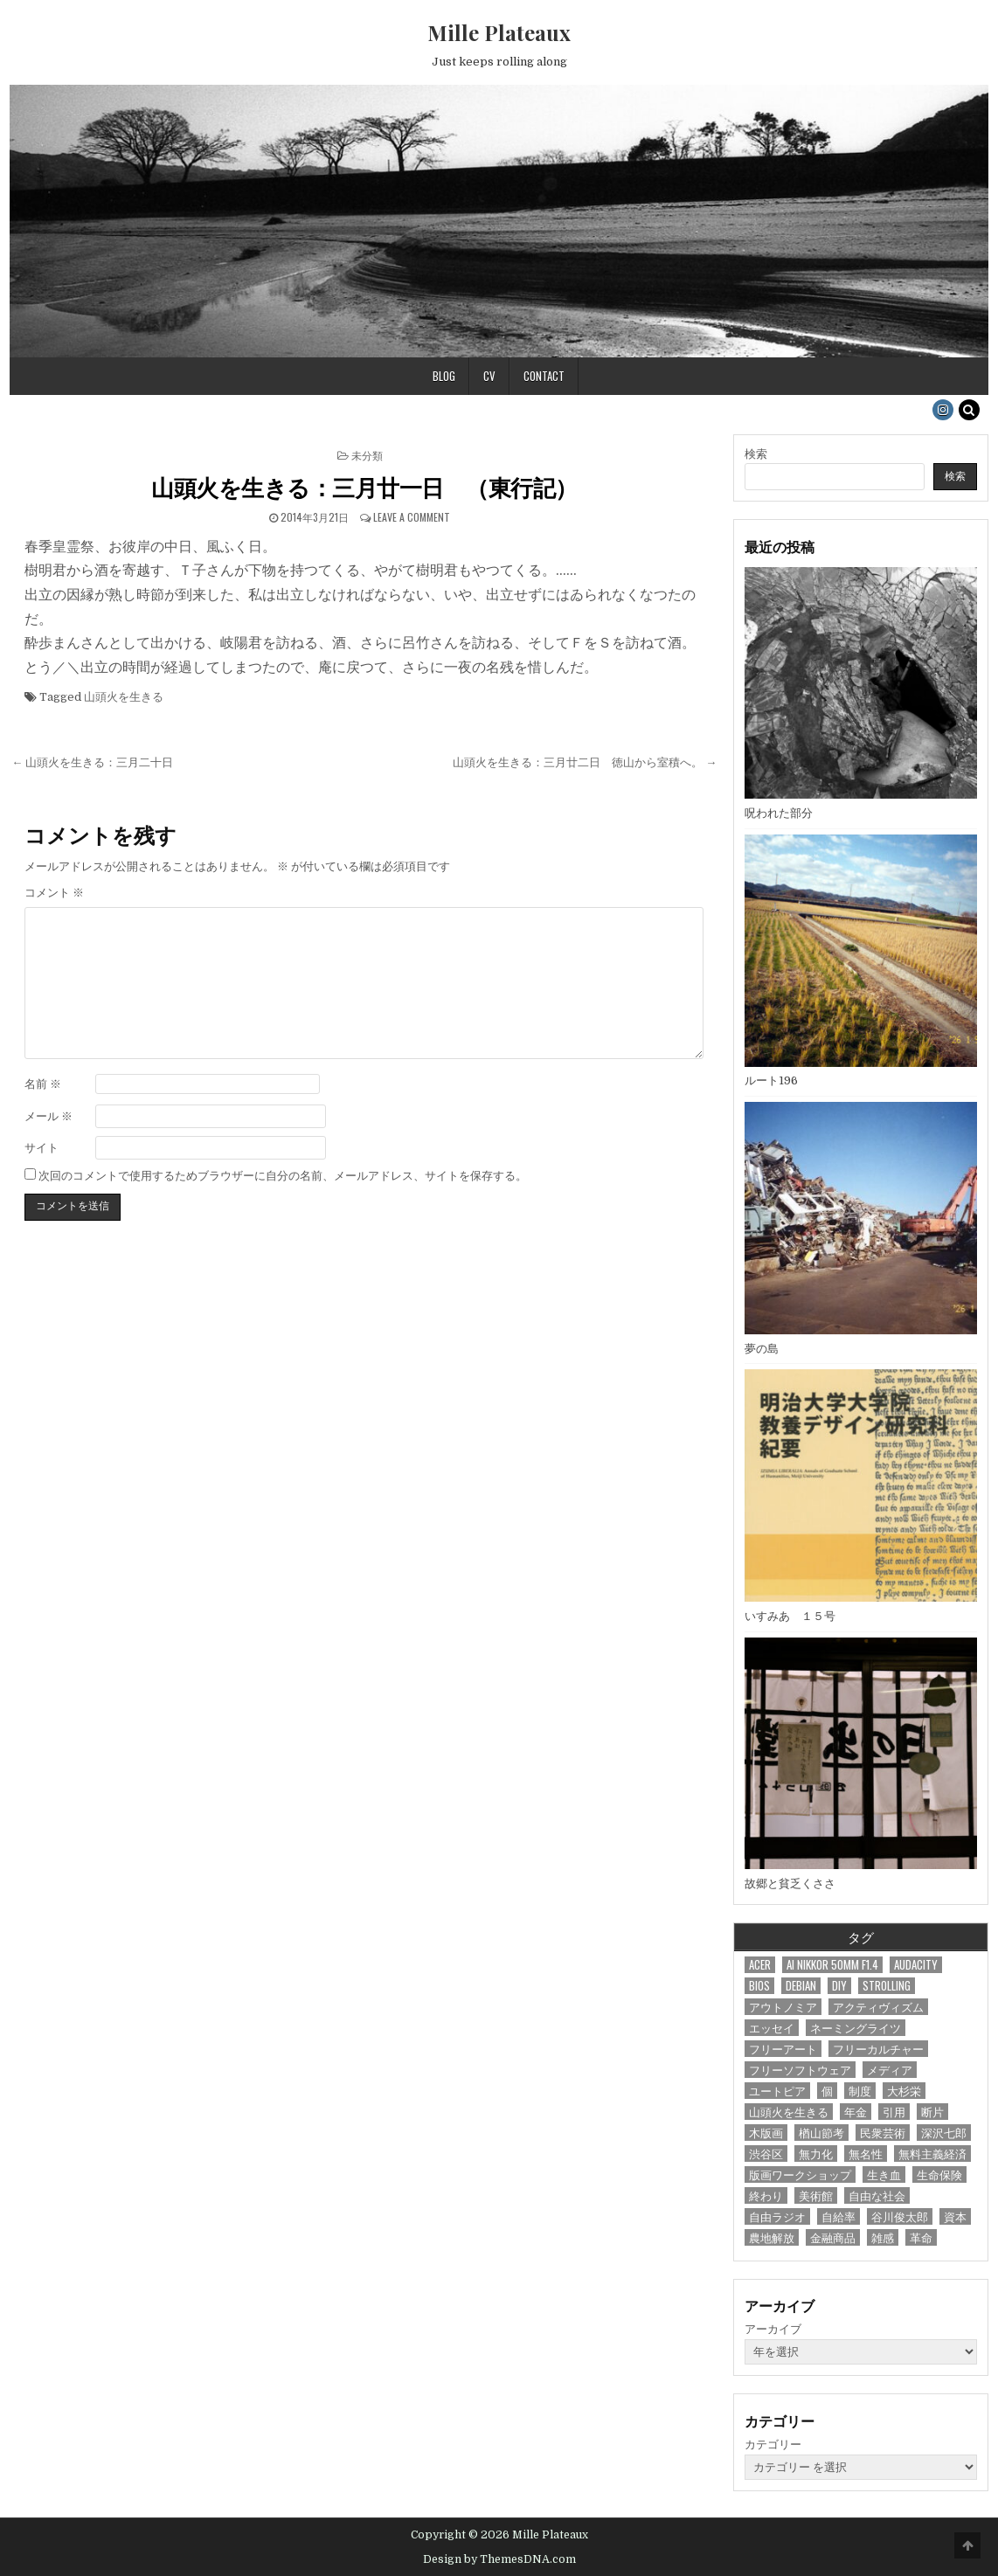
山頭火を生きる (123, 696)
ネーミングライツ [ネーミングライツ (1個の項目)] (855, 2027)
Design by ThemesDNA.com (499, 2559)
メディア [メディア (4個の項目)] (889, 2069)
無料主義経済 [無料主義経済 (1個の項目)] (932, 2153)
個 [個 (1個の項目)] (827, 2090)
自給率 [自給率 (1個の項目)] (838, 2216)
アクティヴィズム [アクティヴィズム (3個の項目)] (878, 2006)
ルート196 (771, 1080)
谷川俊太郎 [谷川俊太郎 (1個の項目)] (899, 2216)
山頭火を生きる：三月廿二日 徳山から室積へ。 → (585, 762)
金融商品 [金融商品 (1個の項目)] (833, 2237)
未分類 (367, 454)
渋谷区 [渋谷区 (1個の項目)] (766, 2153)
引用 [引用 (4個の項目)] (894, 2111)
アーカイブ (773, 2329)
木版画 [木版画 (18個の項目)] (766, 2132)
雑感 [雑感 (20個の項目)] (882, 2237)
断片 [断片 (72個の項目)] (932, 2111)
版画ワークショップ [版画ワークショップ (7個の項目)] (800, 2174)
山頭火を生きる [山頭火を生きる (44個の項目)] (788, 2111)
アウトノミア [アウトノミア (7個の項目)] (783, 2006)
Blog (444, 375)
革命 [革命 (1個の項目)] (921, 2237)
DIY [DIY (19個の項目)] (839, 1985)
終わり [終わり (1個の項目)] (766, 2195)
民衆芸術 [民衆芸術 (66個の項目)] (882, 2132)
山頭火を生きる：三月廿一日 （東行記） (364, 487)
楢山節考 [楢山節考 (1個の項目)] (821, 2132)
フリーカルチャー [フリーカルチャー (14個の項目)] (878, 2048)
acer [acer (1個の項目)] (760, 1964)
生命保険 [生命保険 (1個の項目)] (939, 2174)
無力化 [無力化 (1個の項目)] (816, 2153)
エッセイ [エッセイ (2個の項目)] (771, 2027)
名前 (42, 1084)
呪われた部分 (779, 813)
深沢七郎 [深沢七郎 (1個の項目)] (944, 2132)
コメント (54, 892)
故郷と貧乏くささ (790, 1883)
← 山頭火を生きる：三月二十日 (92, 762)
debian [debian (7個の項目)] (801, 1985)
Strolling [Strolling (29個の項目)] (887, 1985)
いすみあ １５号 (790, 1616)
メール (48, 1116)
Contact (544, 375)
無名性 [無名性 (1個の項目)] (866, 2153)
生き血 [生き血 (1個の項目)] (884, 2174)
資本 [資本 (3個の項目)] (955, 2216)
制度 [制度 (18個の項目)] (860, 2090)
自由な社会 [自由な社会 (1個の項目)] (877, 2195)
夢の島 (762, 1348)
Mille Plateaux (499, 32)
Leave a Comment (411, 516)
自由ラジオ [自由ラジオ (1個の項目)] (777, 2216)
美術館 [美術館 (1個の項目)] (816, 2195)
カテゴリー (773, 2444)
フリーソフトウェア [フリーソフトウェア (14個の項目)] (800, 2069)
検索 (756, 453)
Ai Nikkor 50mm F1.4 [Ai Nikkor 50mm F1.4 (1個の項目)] (832, 1964)
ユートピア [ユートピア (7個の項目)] (777, 2090)
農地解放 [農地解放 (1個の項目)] (771, 2237)
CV (489, 375)
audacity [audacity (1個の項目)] (916, 1964)
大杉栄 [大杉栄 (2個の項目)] (904, 2090)
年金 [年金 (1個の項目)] (855, 2111)
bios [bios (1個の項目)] (759, 1985)
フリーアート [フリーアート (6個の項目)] (783, 2048)
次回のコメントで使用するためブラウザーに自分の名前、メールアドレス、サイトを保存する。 (282, 1175)
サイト (41, 1147)
